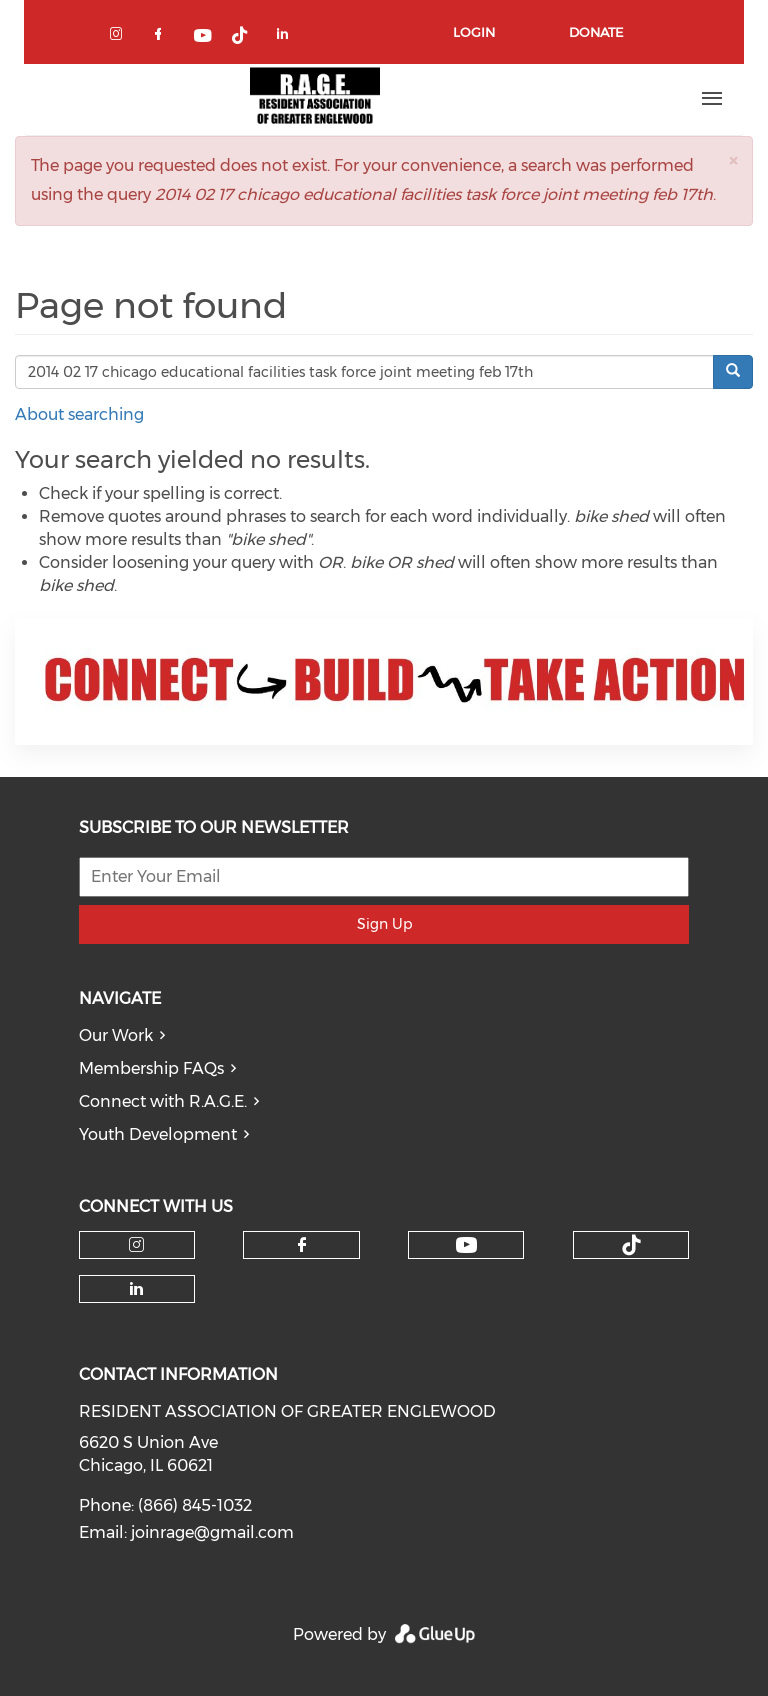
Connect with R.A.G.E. (163, 1101)
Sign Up (384, 924)
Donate (596, 32)
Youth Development (158, 1134)
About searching (79, 414)
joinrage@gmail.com (212, 1532)
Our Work (116, 1035)
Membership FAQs (151, 1068)
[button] (733, 160)
